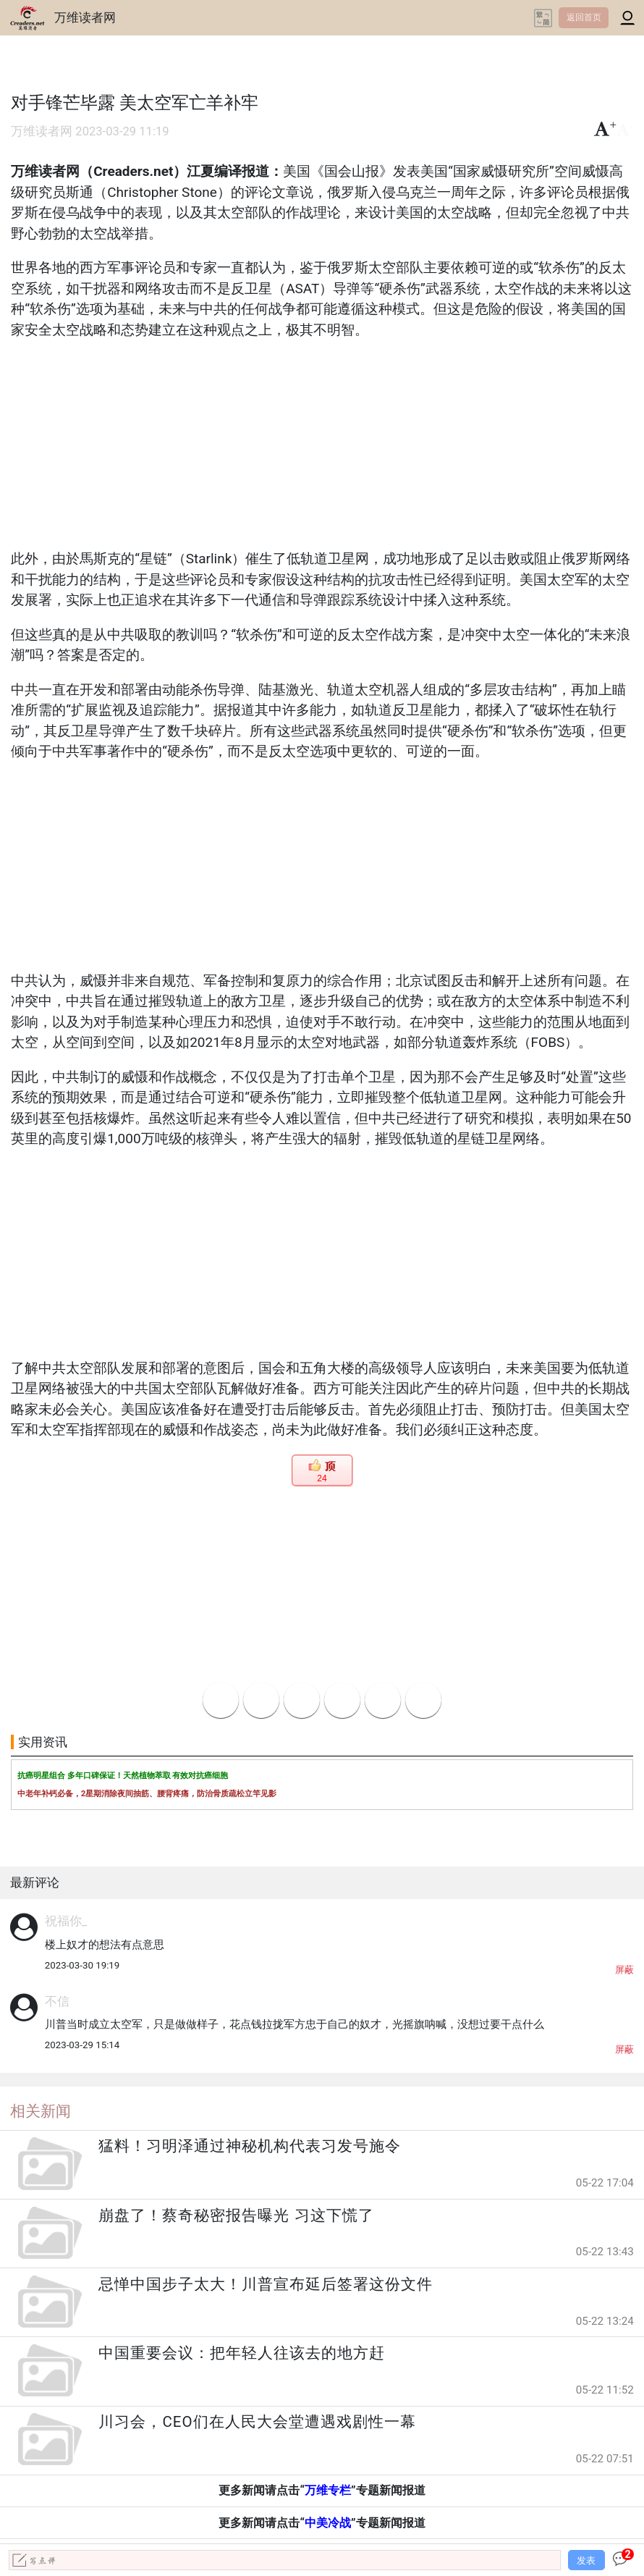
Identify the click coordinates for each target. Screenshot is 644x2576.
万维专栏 (328, 2490)
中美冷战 (328, 2523)
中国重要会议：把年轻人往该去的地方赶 (241, 2353)
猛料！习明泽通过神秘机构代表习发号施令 (249, 2146)
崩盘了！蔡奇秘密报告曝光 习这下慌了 (235, 2215)
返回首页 (584, 17)
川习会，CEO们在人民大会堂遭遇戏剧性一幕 (256, 2421)
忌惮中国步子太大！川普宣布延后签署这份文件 (265, 2284)
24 (321, 1478)
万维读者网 (85, 17)
